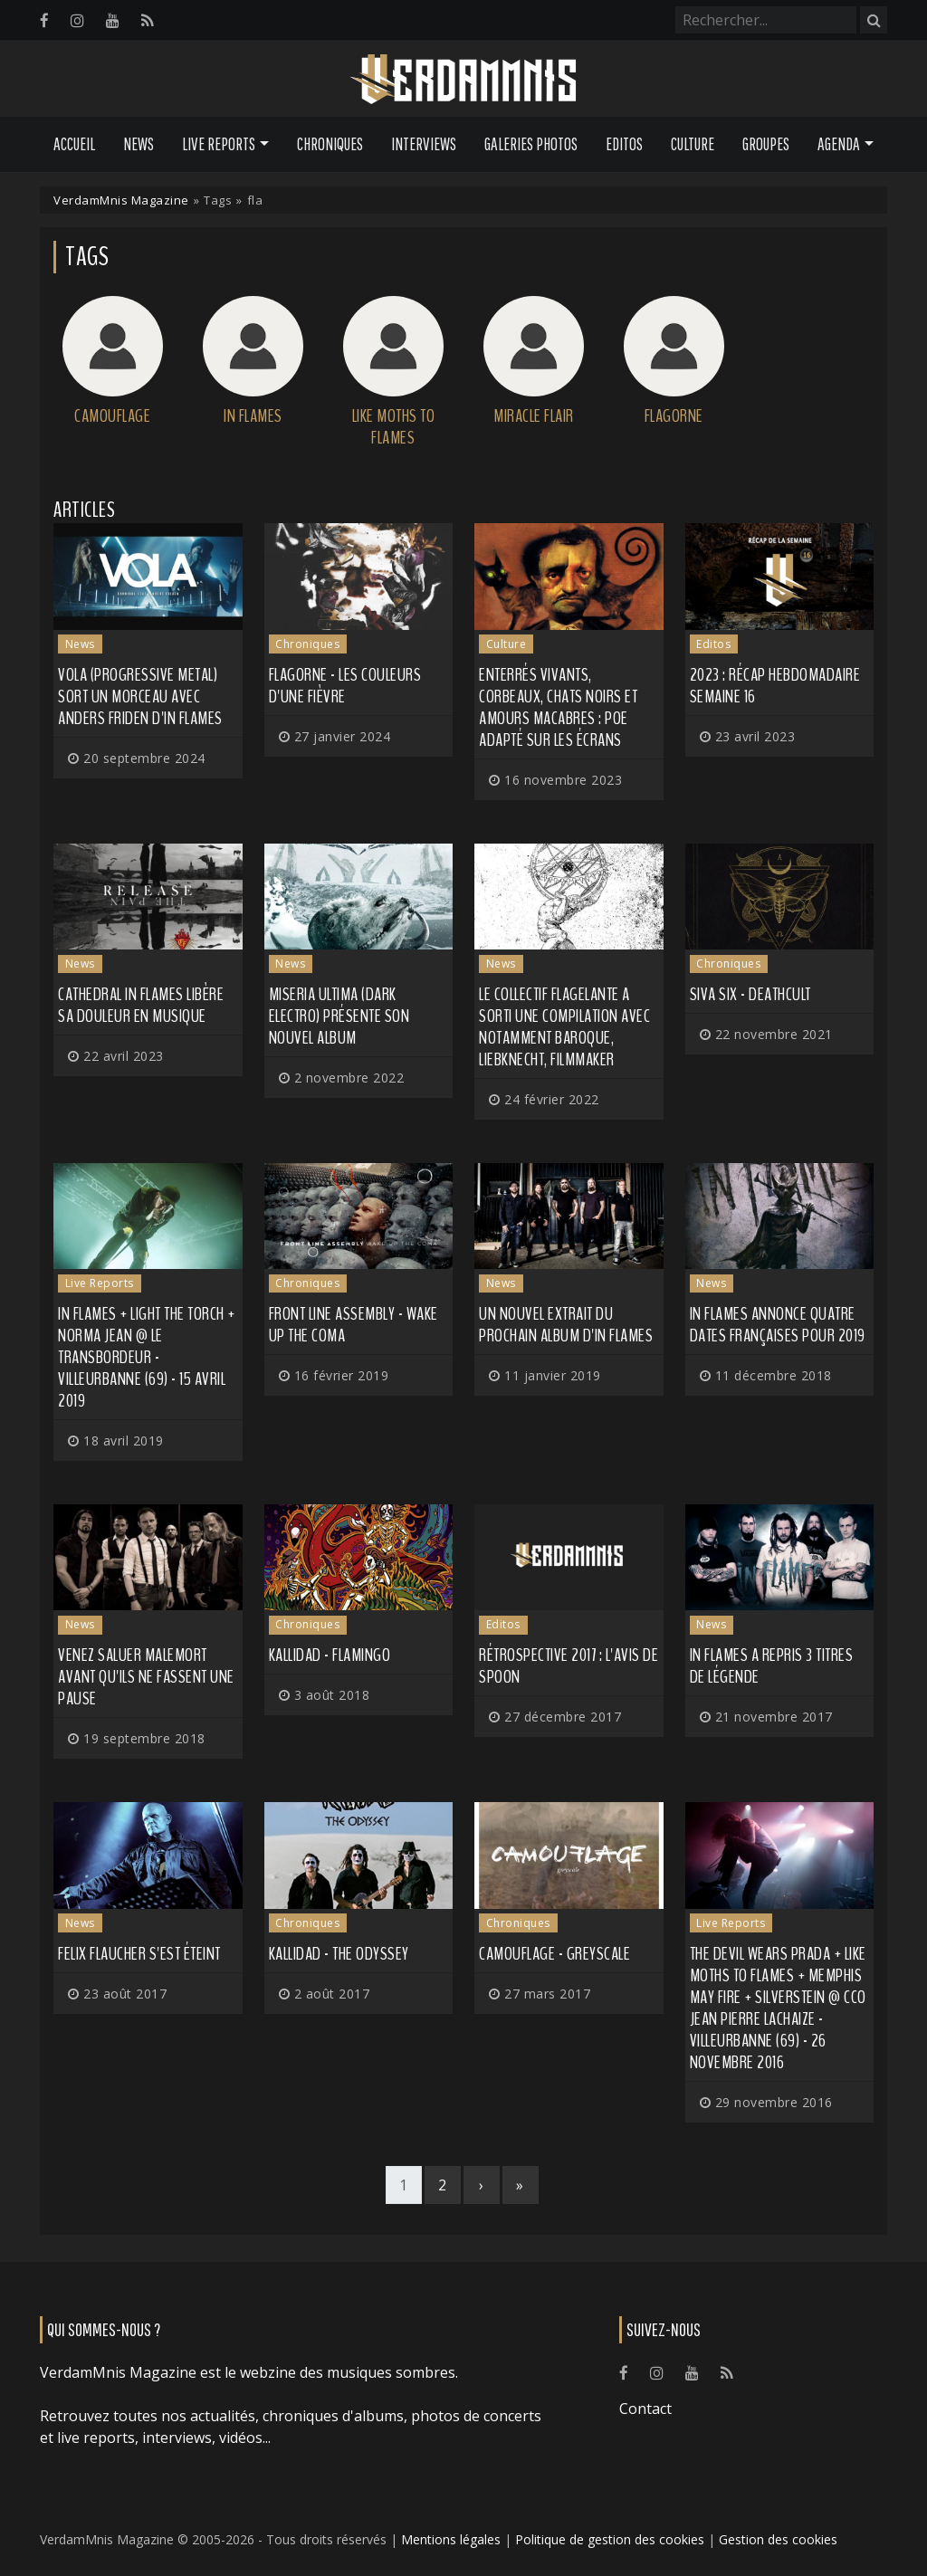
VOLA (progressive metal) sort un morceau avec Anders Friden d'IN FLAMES (140, 696)
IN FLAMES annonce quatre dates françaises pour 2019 (777, 1325)
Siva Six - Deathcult (750, 994)
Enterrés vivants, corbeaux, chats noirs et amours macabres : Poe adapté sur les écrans (558, 707)
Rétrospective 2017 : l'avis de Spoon (568, 1666)
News (138, 144)
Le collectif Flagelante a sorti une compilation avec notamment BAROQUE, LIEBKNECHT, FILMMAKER (564, 1027)
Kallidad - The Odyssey (339, 1954)
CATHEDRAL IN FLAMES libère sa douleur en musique (141, 1005)
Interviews (423, 144)
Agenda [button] (838, 144)
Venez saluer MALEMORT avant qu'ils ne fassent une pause (146, 1677)
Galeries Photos (531, 144)
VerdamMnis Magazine (121, 200)
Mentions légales (451, 2539)
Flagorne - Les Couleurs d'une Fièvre (345, 686)
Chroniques (330, 144)
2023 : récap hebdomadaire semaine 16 (775, 686)
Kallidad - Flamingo (330, 1655)
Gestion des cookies (778, 2539)
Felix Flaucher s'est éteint (139, 1954)
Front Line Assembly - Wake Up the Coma (353, 1325)
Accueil (74, 144)
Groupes (765, 144)
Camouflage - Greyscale (554, 1954)
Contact (645, 2409)
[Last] (520, 2185)
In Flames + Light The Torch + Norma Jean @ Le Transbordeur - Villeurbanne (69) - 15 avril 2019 (146, 1357)
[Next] (482, 2185)
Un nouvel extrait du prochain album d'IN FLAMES (566, 1325)
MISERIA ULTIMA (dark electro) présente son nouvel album (339, 1016)
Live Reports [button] (218, 144)
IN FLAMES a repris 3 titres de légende (772, 1666)
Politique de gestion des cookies (609, 2539)
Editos (624, 144)
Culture (692, 144)
